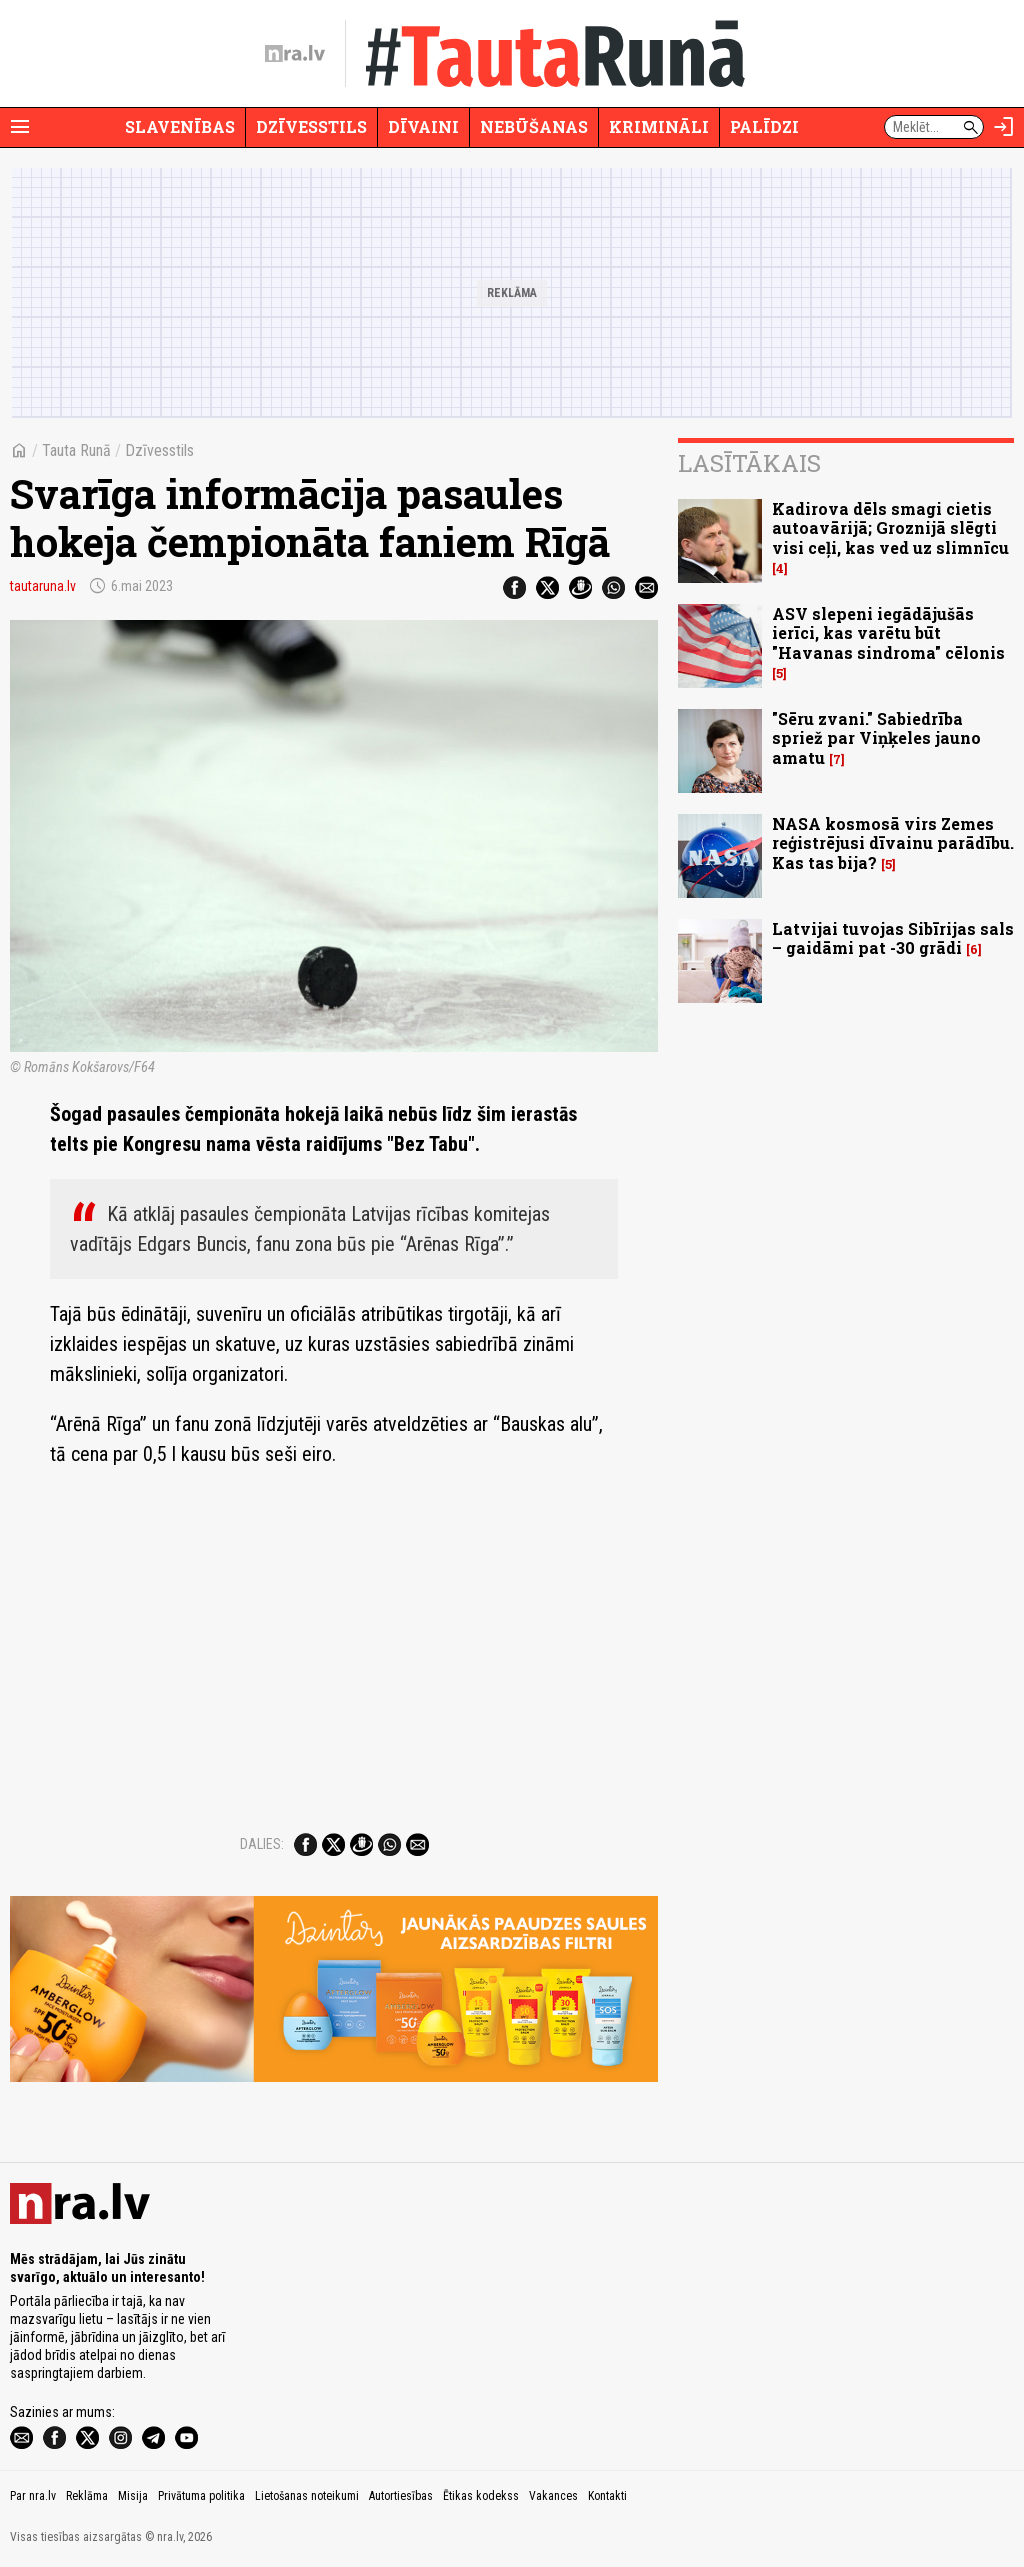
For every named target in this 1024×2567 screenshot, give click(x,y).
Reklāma (87, 2496)
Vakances (553, 2496)
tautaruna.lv (43, 586)
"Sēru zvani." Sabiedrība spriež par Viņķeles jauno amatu (876, 737)
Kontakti (607, 2496)
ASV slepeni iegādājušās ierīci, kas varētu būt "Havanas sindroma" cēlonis (888, 632)
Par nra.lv (33, 2496)
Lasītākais (749, 463)
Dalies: (262, 1844)
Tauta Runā (76, 450)
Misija (133, 2496)
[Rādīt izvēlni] (20, 127)
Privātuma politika (201, 2496)
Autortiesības (401, 2496)
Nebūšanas (534, 126)
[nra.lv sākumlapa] (295, 54)
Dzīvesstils (311, 126)
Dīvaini (423, 126)
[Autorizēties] (1004, 127)
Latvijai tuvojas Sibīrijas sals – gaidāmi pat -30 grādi (893, 938)
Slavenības (180, 126)
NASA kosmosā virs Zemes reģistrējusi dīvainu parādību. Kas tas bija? (893, 842)
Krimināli (659, 126)
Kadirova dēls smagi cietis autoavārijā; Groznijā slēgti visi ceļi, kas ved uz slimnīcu (890, 527)
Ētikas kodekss (481, 2496)
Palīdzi (764, 126)
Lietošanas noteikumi (307, 2496)
